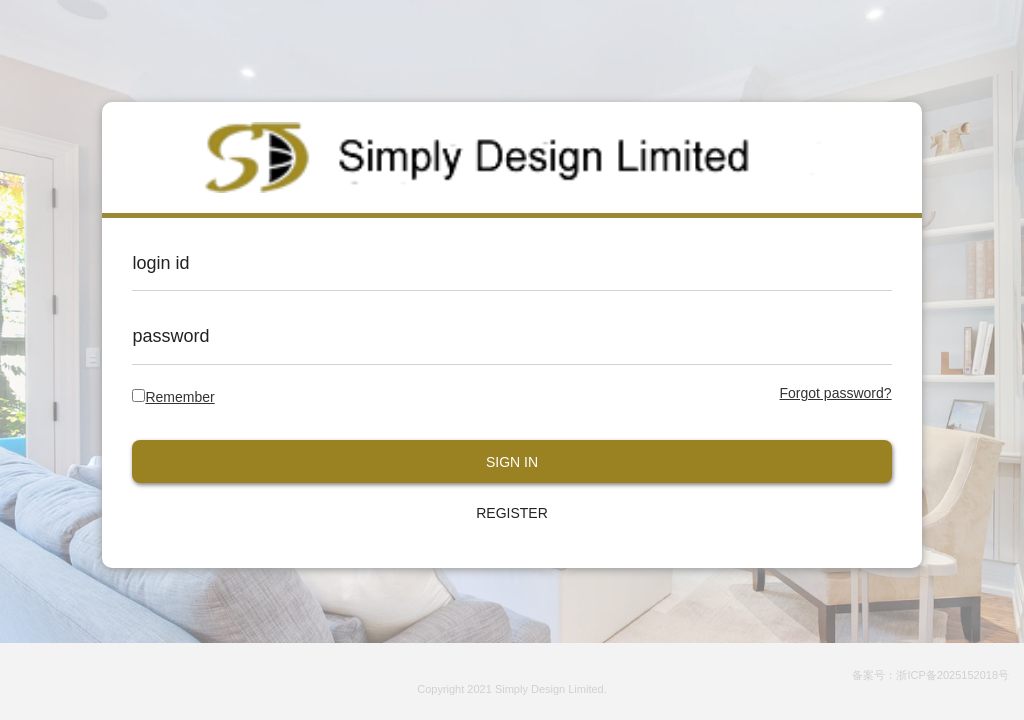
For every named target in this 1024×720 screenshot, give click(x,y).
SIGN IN (512, 462)
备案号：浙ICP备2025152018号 (930, 675)
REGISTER (512, 513)
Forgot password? (836, 393)
